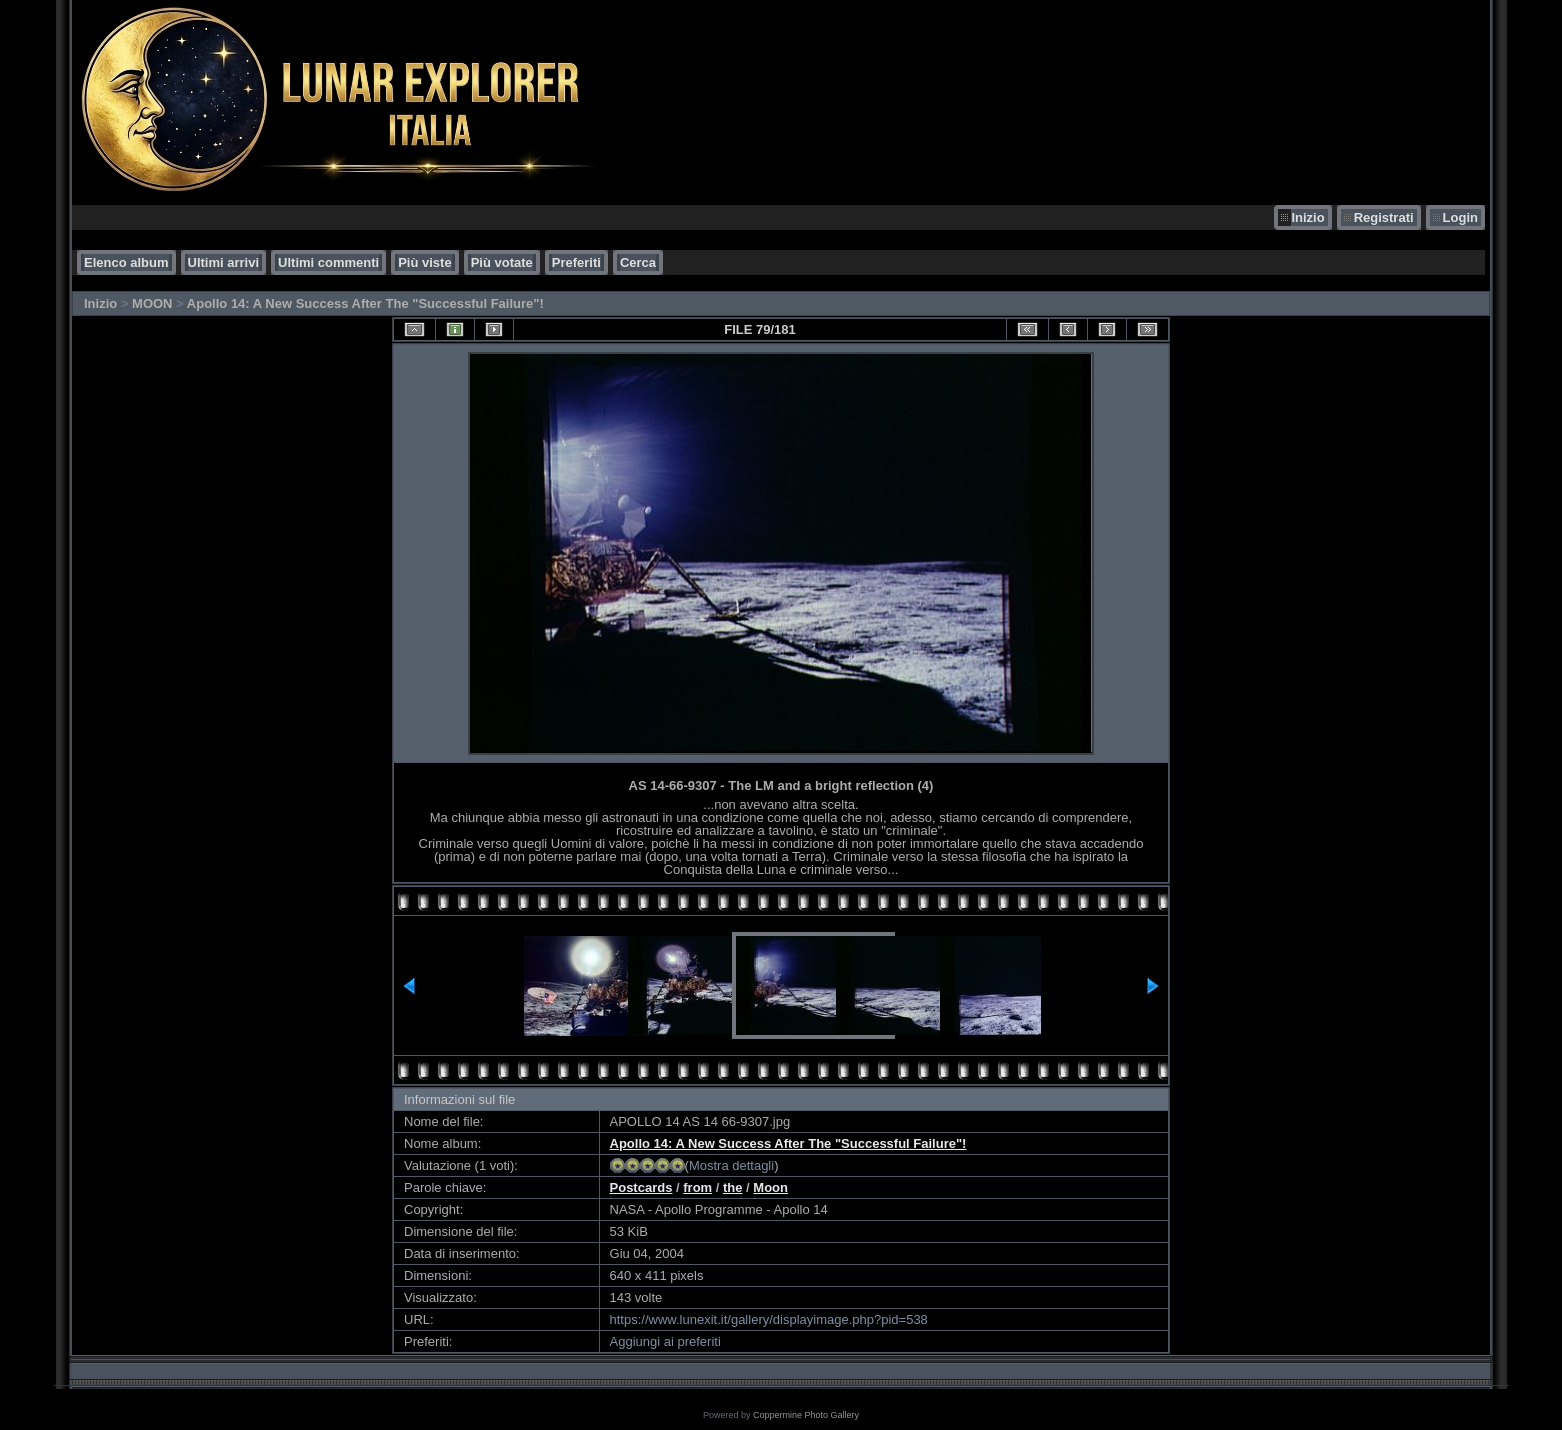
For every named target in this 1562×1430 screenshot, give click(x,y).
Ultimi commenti (328, 262)
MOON (152, 303)
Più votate (502, 262)
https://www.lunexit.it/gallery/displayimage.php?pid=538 (769, 1319)
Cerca (638, 262)
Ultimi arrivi (224, 262)
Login (1460, 217)
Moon (770, 1187)
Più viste (424, 262)
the (733, 1187)
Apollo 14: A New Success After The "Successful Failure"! (365, 303)
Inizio (1307, 217)
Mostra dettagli (731, 1165)
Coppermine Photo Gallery (806, 1415)
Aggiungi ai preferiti (665, 1341)
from (697, 1187)
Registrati (1384, 217)
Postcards (641, 1187)
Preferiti (576, 262)
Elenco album (126, 262)
